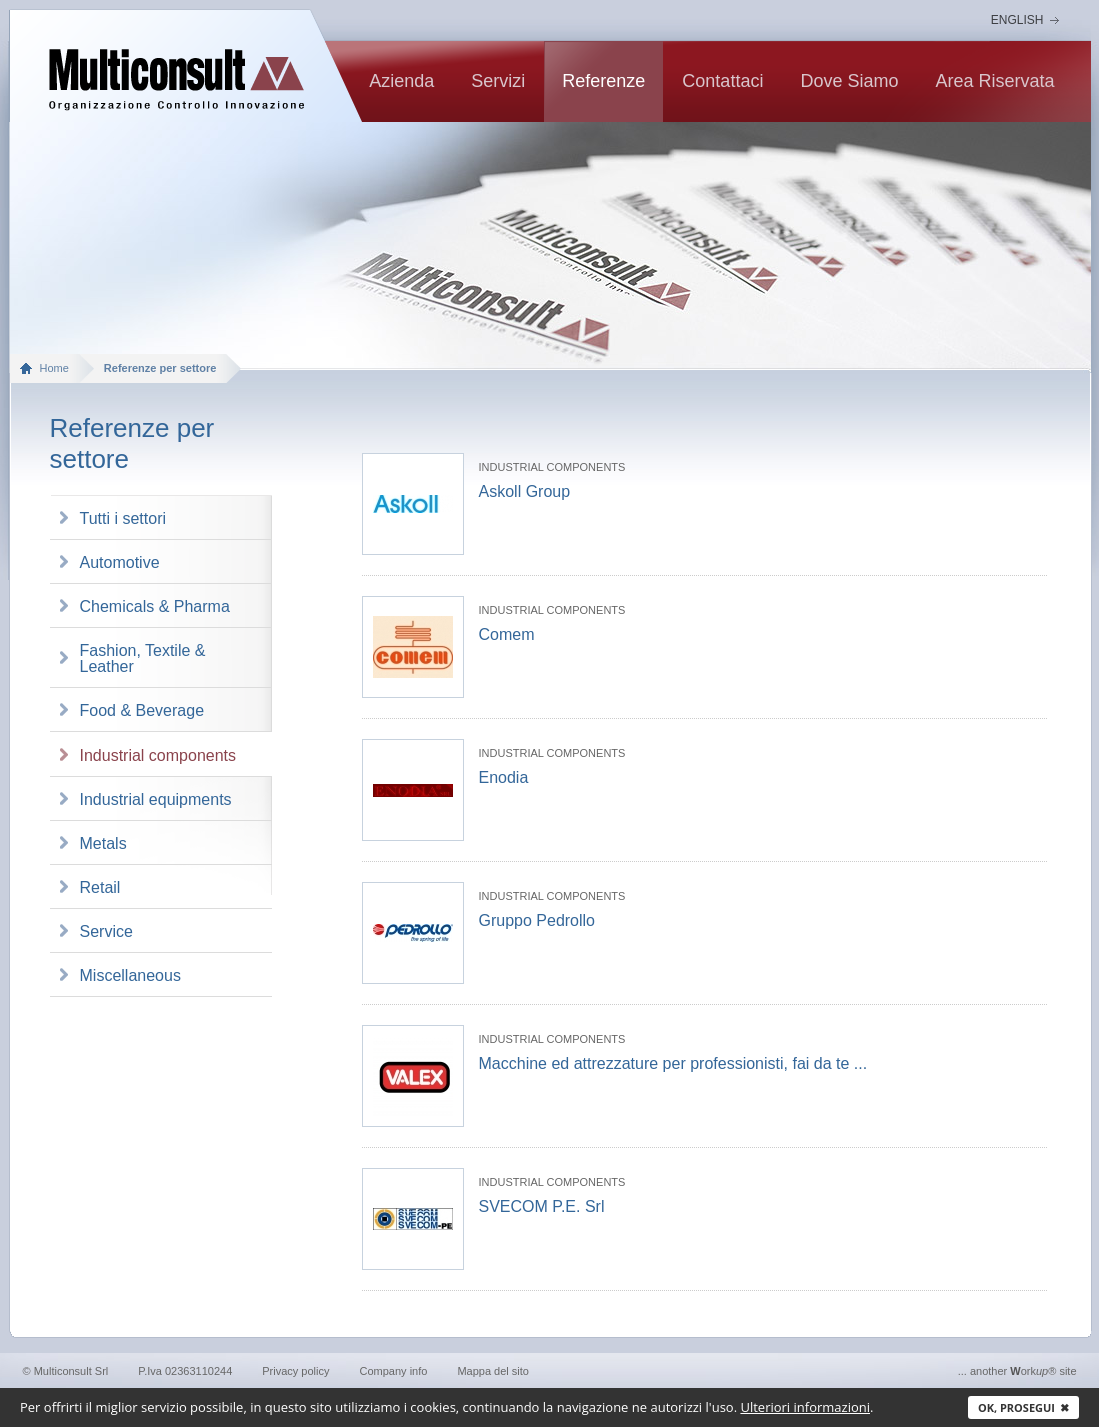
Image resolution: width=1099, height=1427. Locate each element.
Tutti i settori (123, 518)
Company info (394, 1371)
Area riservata (994, 81)
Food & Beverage (142, 710)
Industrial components (158, 755)
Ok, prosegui (1023, 1407)
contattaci (722, 81)
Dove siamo (849, 81)
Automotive (120, 562)
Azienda (401, 81)
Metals (103, 843)
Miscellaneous (130, 975)
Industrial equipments (156, 799)
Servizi (498, 81)
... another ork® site (1017, 1371)
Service (106, 931)
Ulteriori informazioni (805, 1407)
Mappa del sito (493, 1371)
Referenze (603, 81)
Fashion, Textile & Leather (143, 658)
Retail (100, 887)
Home (54, 368)
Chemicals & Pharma (155, 606)
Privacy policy (295, 1371)
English (1017, 20)
